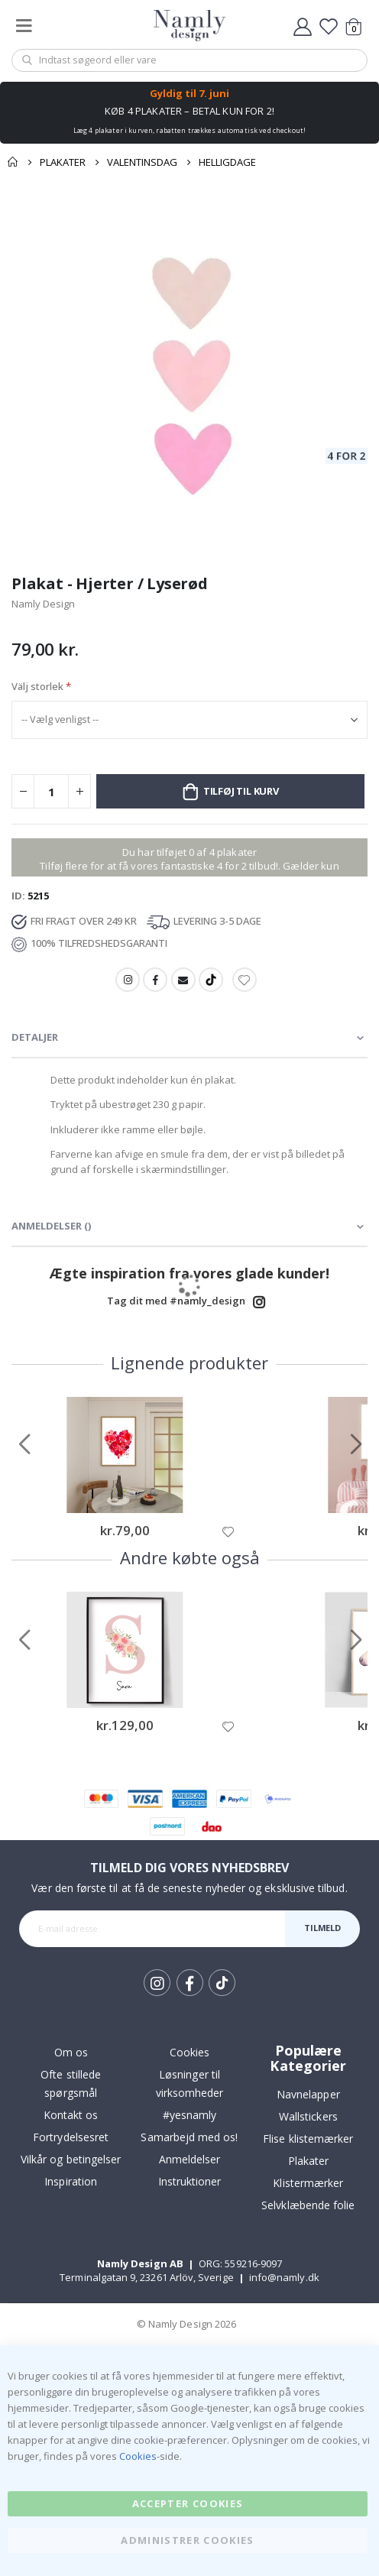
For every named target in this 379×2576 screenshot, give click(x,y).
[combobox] (189, 60)
